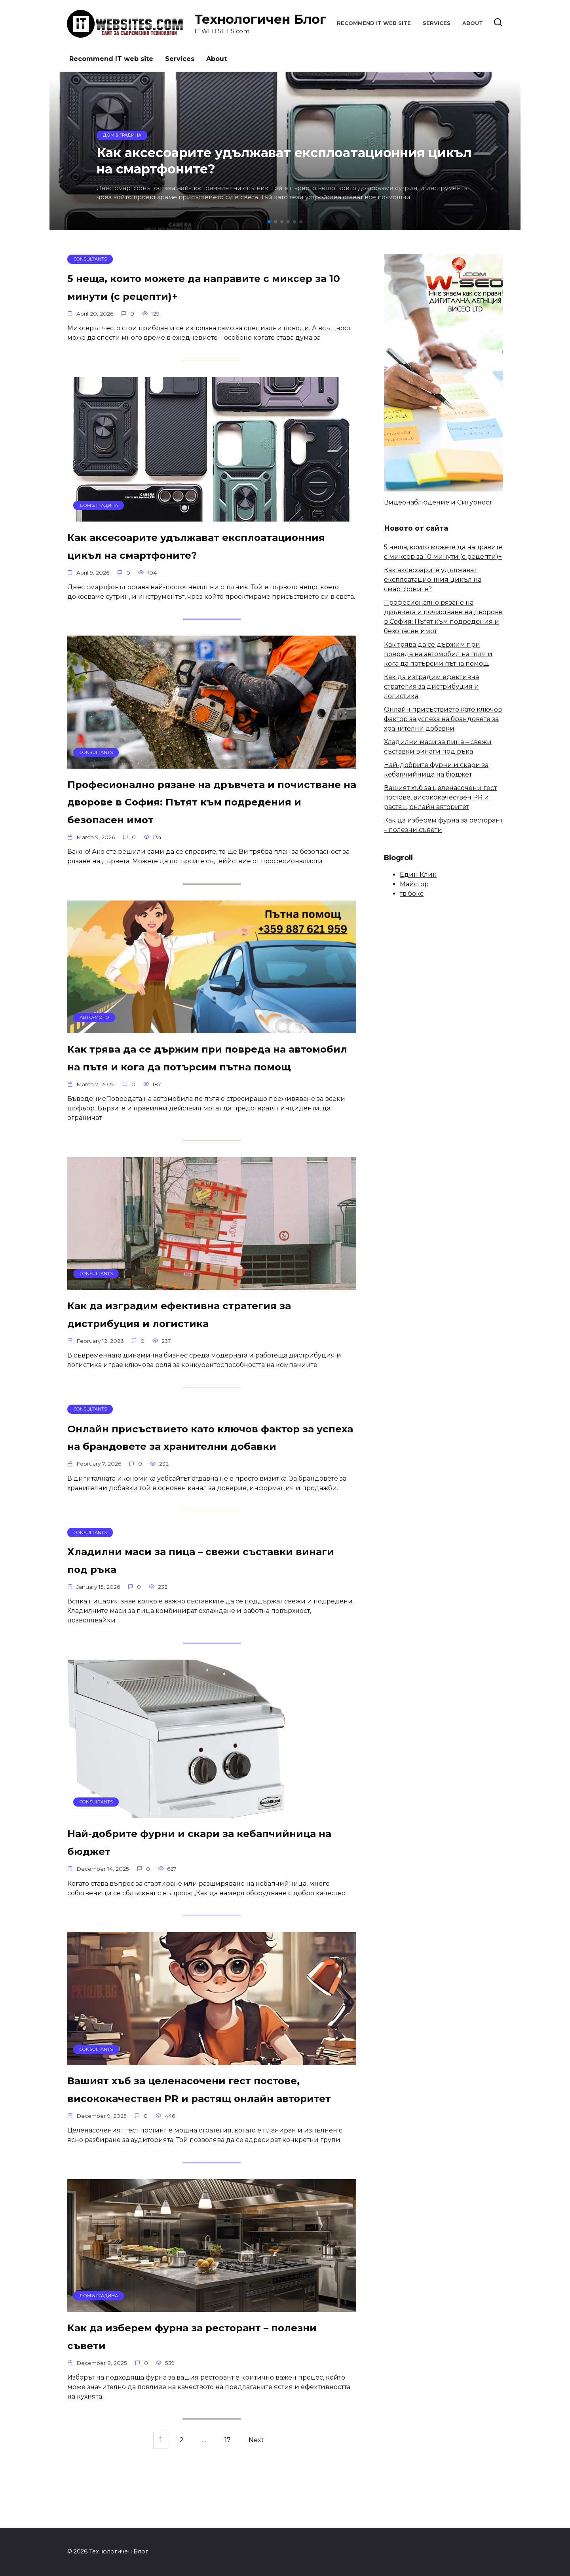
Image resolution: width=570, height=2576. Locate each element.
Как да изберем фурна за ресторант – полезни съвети (196, 2406)
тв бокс (412, 893)
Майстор (414, 884)
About (472, 23)
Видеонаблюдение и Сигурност (438, 502)
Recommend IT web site (374, 23)
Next (256, 2511)
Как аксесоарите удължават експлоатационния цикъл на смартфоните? (165, 554)
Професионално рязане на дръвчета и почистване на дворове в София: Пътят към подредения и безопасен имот (201, 819)
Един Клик (418, 874)
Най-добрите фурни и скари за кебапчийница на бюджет (173, 1895)
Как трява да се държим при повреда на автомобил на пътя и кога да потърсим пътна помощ (206, 1083)
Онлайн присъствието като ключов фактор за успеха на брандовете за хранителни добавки (187, 1481)
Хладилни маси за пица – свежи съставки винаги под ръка (209, 1613)
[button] (269, 221)
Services (436, 23)
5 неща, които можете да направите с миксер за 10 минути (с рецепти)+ (196, 286)
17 (227, 2511)
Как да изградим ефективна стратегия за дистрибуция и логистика (209, 1349)
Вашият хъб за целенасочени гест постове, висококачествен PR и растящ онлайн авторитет (202, 2150)
